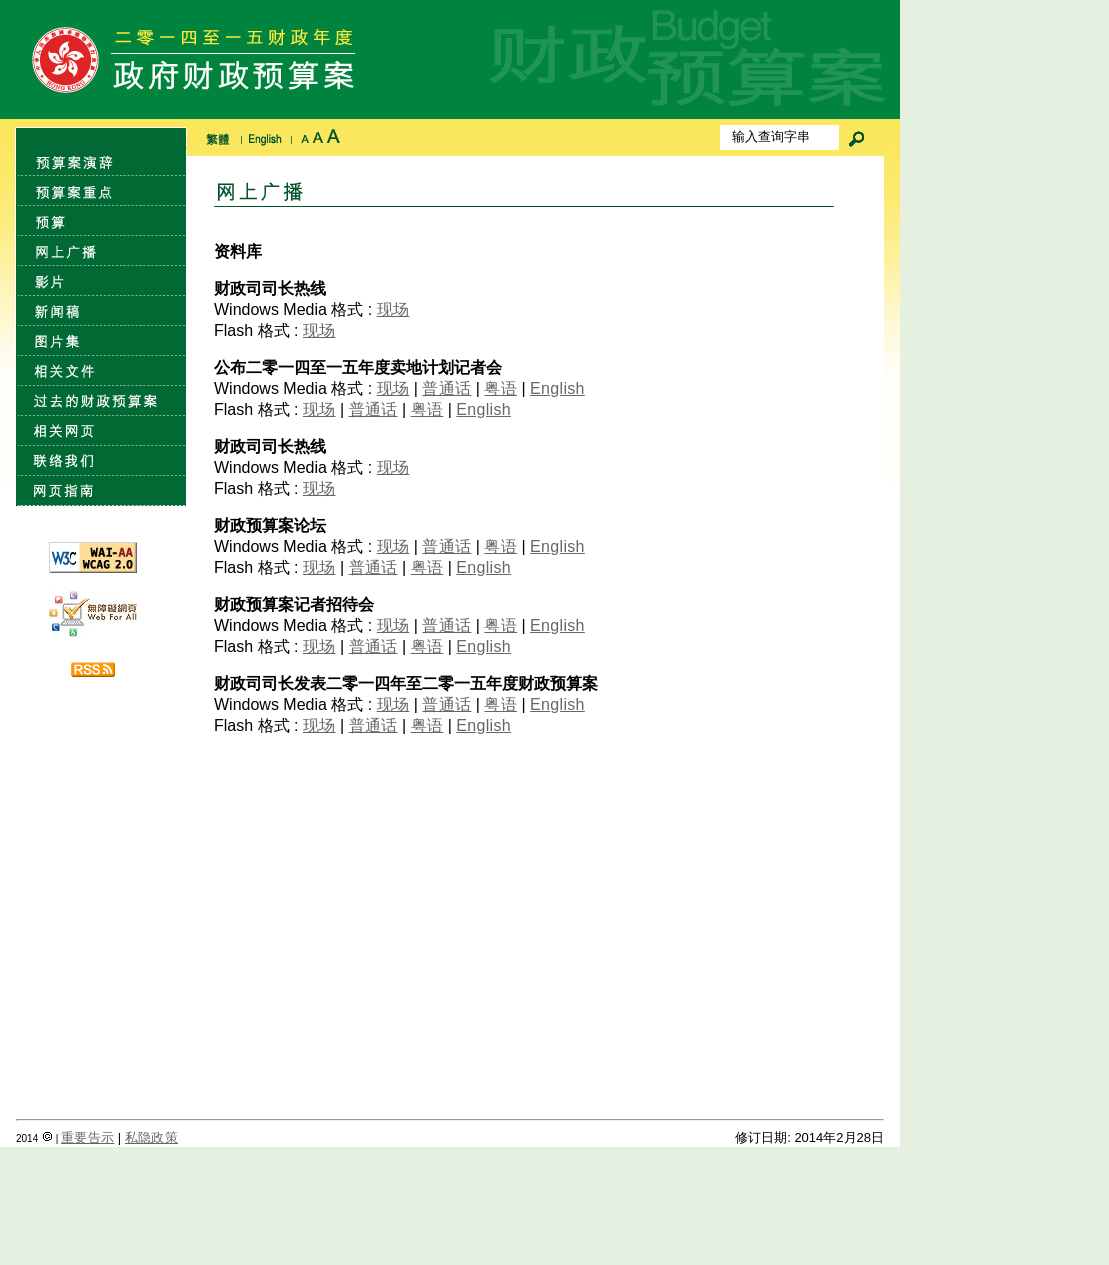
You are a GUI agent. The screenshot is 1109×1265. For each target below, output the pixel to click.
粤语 (500, 388)
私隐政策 (151, 1137)
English (557, 388)
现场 (393, 309)
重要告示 (87, 1137)
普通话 (446, 388)
